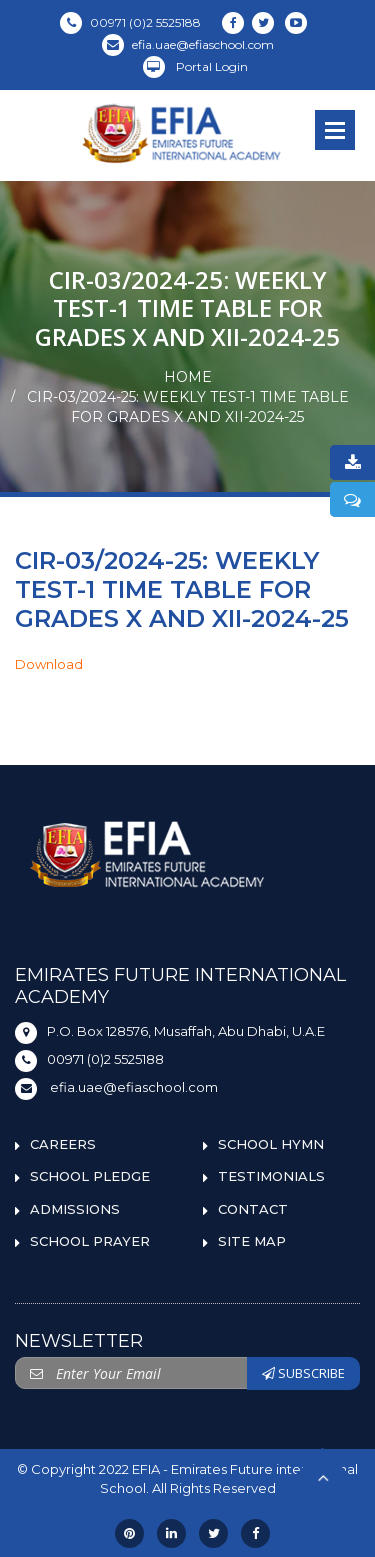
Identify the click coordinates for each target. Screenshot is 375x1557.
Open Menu (335, 130)
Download (49, 664)
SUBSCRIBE (303, 1373)
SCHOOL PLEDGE (90, 1176)
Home (188, 377)
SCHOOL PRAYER (90, 1241)
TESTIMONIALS (271, 1176)
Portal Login (195, 66)
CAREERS (63, 1144)
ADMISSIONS (75, 1209)
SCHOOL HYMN (271, 1144)
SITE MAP (252, 1241)
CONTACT (253, 1209)
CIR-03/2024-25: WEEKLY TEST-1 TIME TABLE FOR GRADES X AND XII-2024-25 (188, 407)
